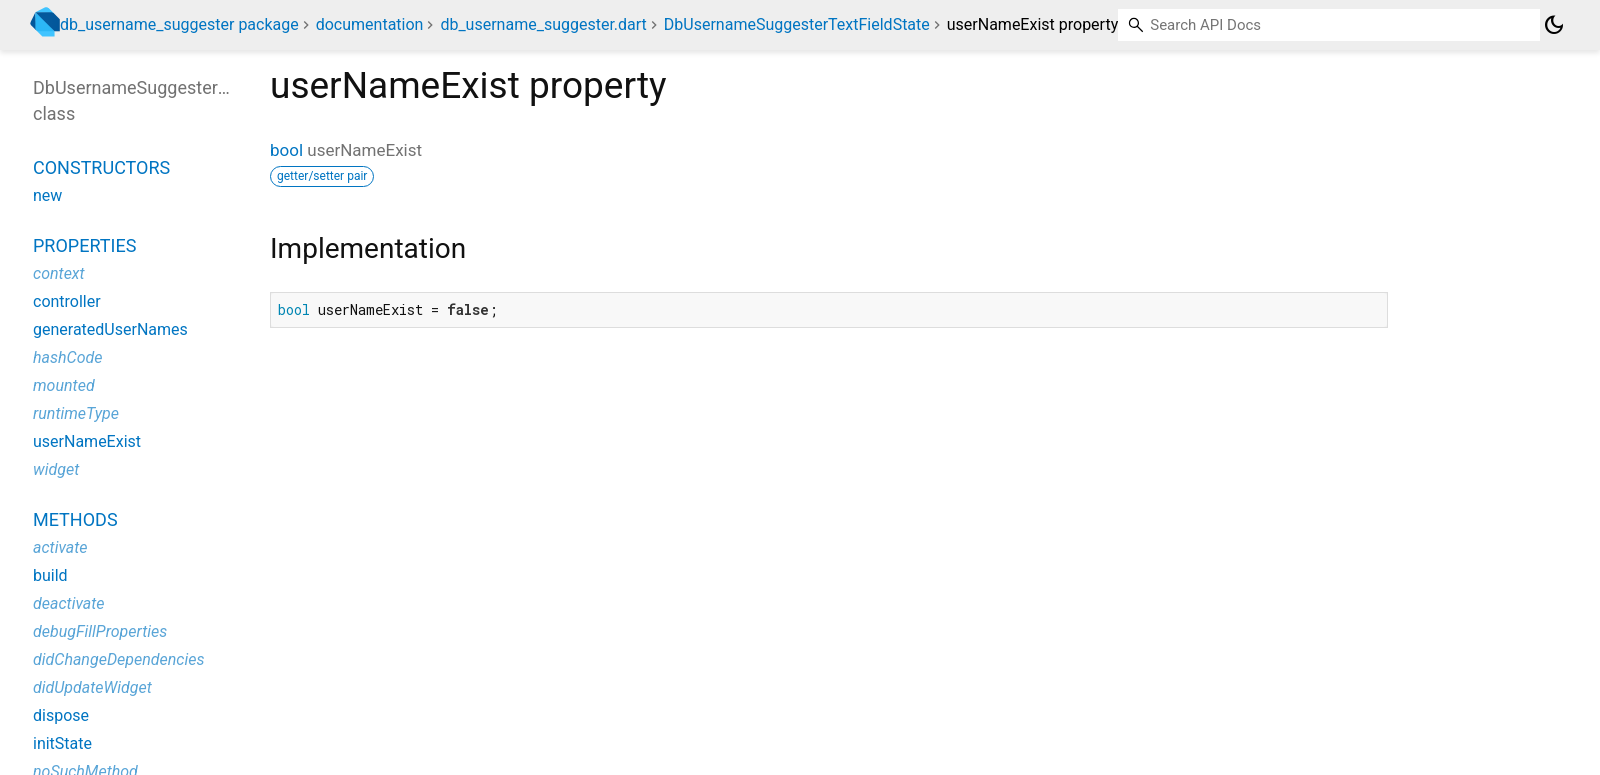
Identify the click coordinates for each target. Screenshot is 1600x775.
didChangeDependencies (119, 659)
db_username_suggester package (179, 24)
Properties (84, 245)
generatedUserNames (110, 329)
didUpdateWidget (92, 687)
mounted (64, 385)
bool (286, 150)
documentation (370, 24)
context (59, 273)
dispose (61, 715)
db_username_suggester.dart (543, 24)
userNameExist (87, 441)
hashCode (67, 357)
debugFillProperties (100, 631)
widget (56, 469)
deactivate (69, 603)
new (47, 195)
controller (67, 301)
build (50, 575)
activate (60, 547)
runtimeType (76, 413)
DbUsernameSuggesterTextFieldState (797, 24)
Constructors (101, 167)
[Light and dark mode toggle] (1554, 25)
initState (62, 743)
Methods (75, 519)
